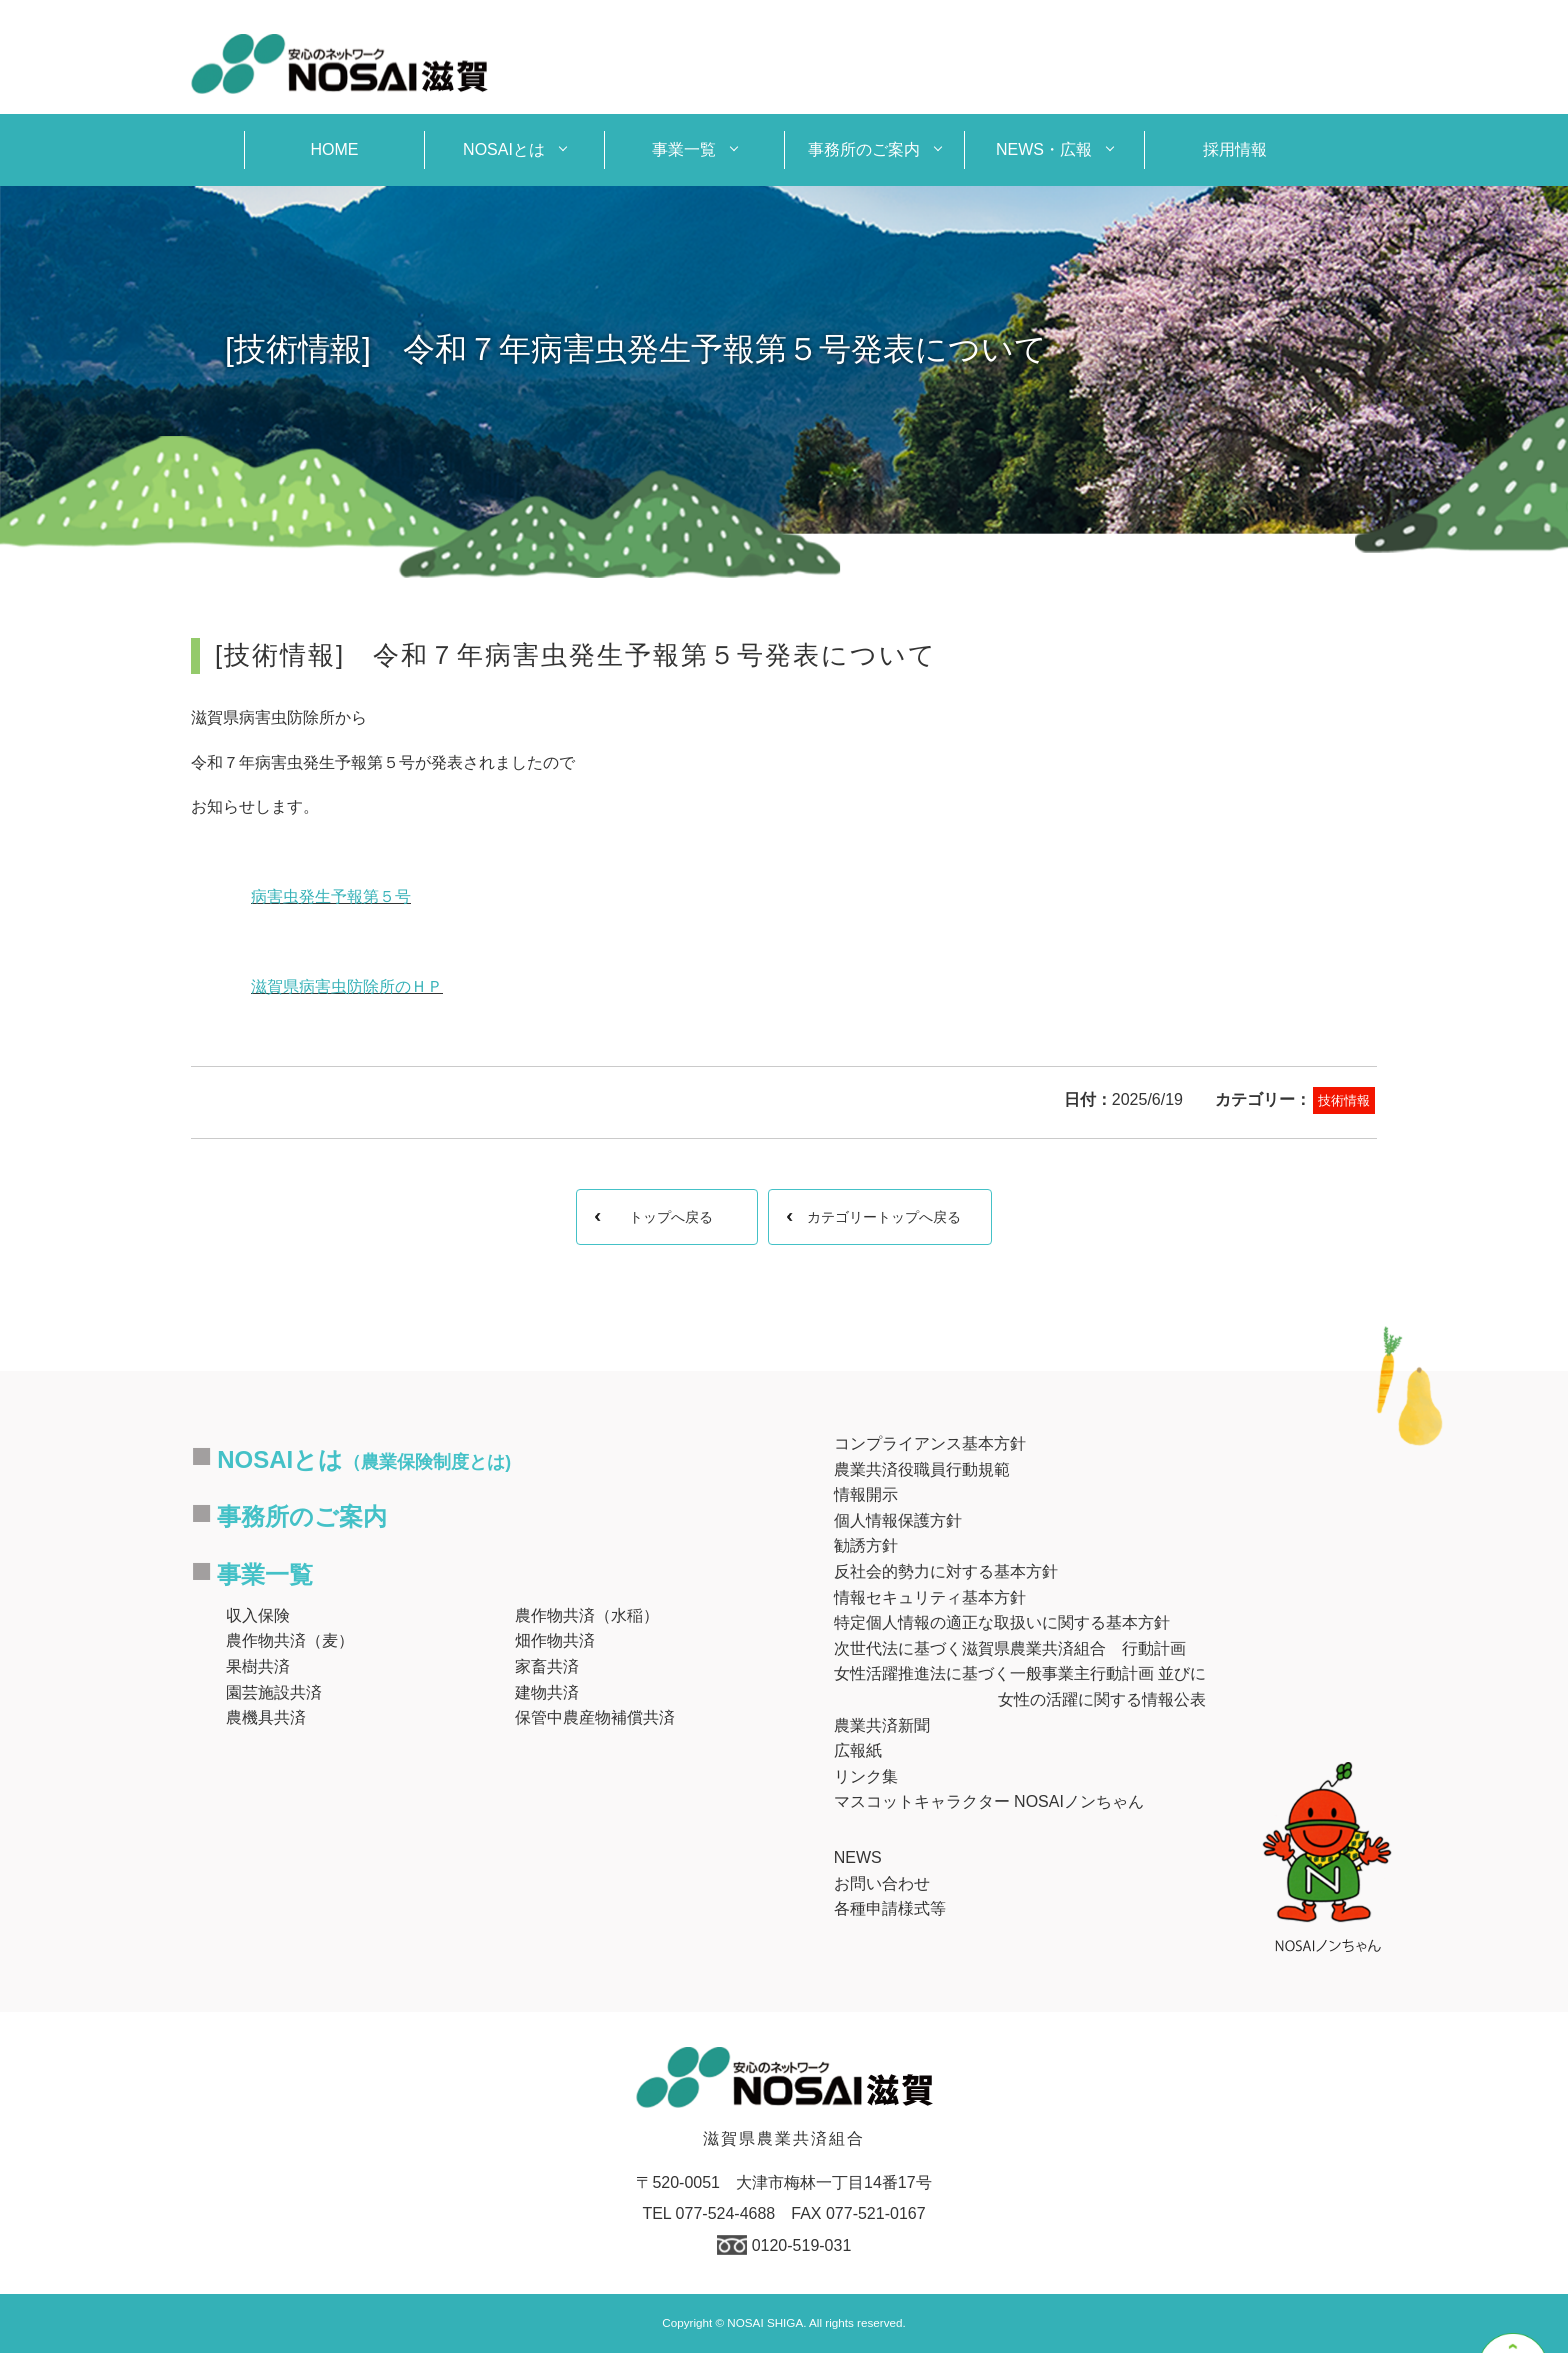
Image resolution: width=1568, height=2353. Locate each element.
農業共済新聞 (882, 1725)
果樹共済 (258, 1666)
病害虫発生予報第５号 (331, 896)
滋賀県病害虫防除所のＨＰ (347, 986)
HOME (335, 149)
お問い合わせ (882, 1883)
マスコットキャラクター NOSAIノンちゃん (989, 1801)
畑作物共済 (555, 1640)
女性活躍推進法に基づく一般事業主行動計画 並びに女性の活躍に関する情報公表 (1020, 1686)
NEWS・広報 (1044, 149)
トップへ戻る (671, 1217)
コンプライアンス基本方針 (930, 1443)
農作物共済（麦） (290, 1640)
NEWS (858, 1857)
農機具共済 (266, 1717)
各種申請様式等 (890, 1908)
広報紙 (858, 1750)
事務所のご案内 (864, 149)
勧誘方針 (866, 1545)
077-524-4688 (726, 2213)
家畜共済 (547, 1666)
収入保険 (258, 1615)
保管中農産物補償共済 (595, 1717)
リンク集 (866, 1776)
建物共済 (547, 1692)
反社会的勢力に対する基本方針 (946, 1571)
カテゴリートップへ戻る (884, 1217)
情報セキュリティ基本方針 (930, 1597)
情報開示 (866, 1494)
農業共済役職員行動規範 (922, 1469)
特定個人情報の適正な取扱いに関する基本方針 (1002, 1622)
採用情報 (1235, 149)
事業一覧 (684, 149)
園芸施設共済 (274, 1692)
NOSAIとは (504, 149)
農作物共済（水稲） (587, 1615)
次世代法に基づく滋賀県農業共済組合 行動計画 (1010, 1648)
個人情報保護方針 (898, 1520)
